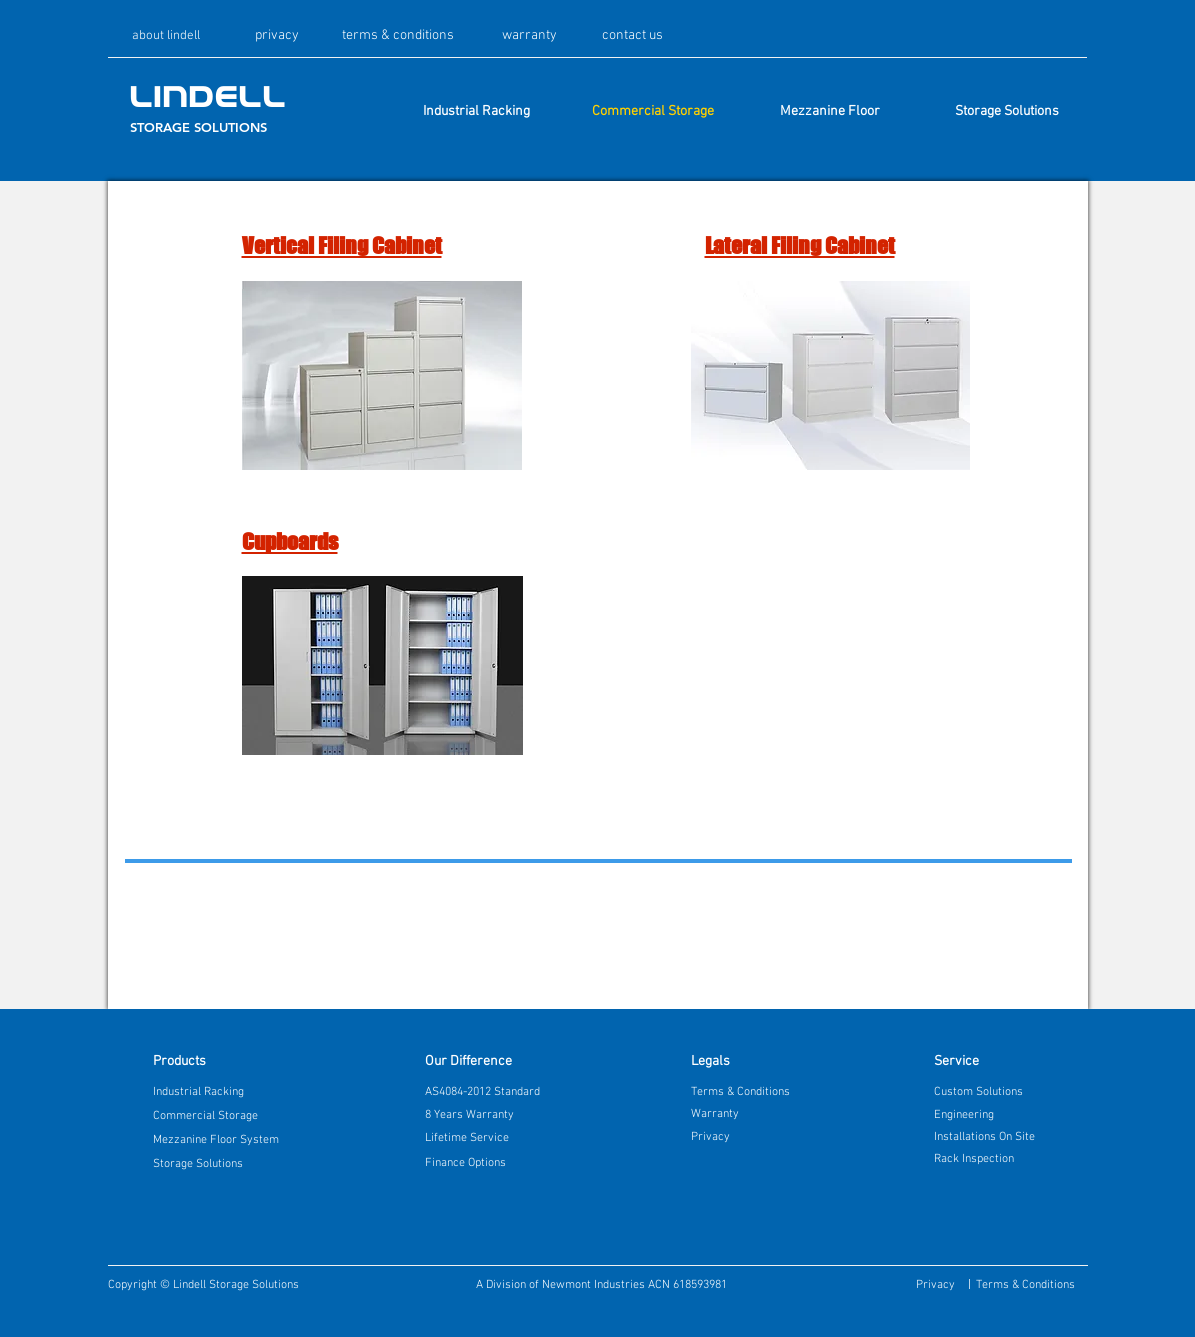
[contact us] (632, 36)
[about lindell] (166, 36)
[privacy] (277, 36)
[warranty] (529, 36)
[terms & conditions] (398, 36)
